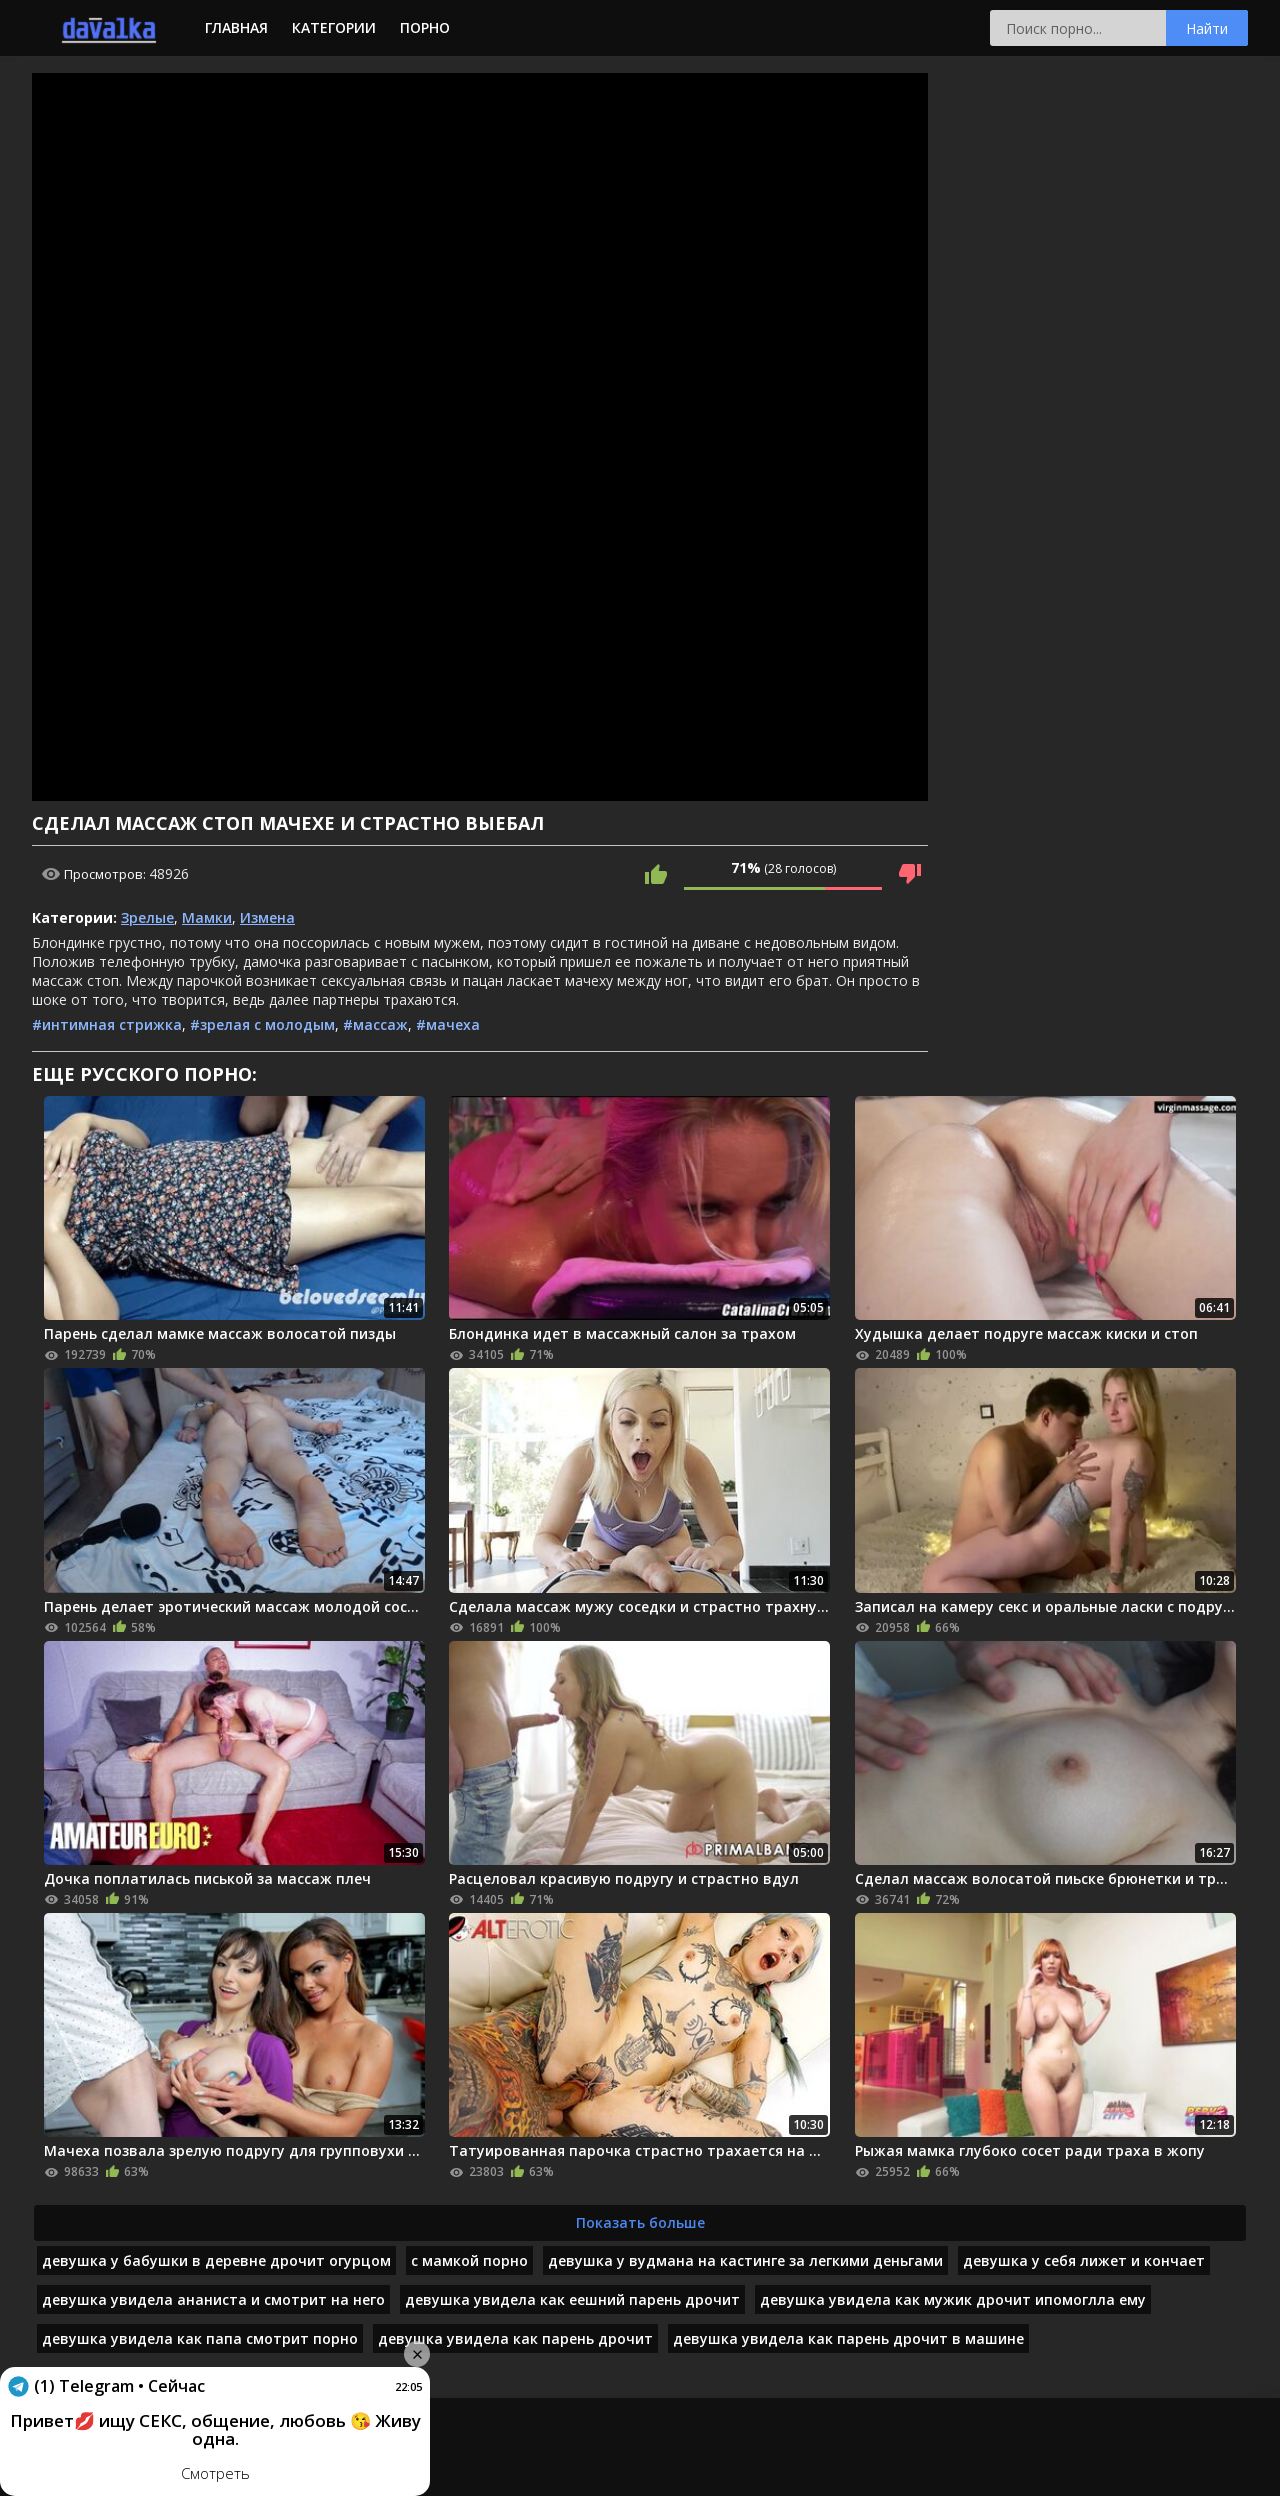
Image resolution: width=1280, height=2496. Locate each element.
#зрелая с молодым (262, 1024)
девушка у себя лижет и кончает (1084, 2260)
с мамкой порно (469, 2260)
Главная (236, 27)
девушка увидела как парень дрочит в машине (848, 2338)
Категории (334, 27)
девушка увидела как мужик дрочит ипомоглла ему (953, 2299)
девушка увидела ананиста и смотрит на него (213, 2299)
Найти (1207, 28)
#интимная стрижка (107, 1024)
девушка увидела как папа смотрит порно (200, 2338)
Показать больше (640, 2222)
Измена (267, 917)
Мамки (207, 917)
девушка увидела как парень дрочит (515, 2338)
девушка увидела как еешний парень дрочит (572, 2299)
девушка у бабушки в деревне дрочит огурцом (216, 2260)
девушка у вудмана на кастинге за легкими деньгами (745, 2260)
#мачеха (448, 1024)
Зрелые (147, 917)
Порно (425, 27)
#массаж (375, 1024)
